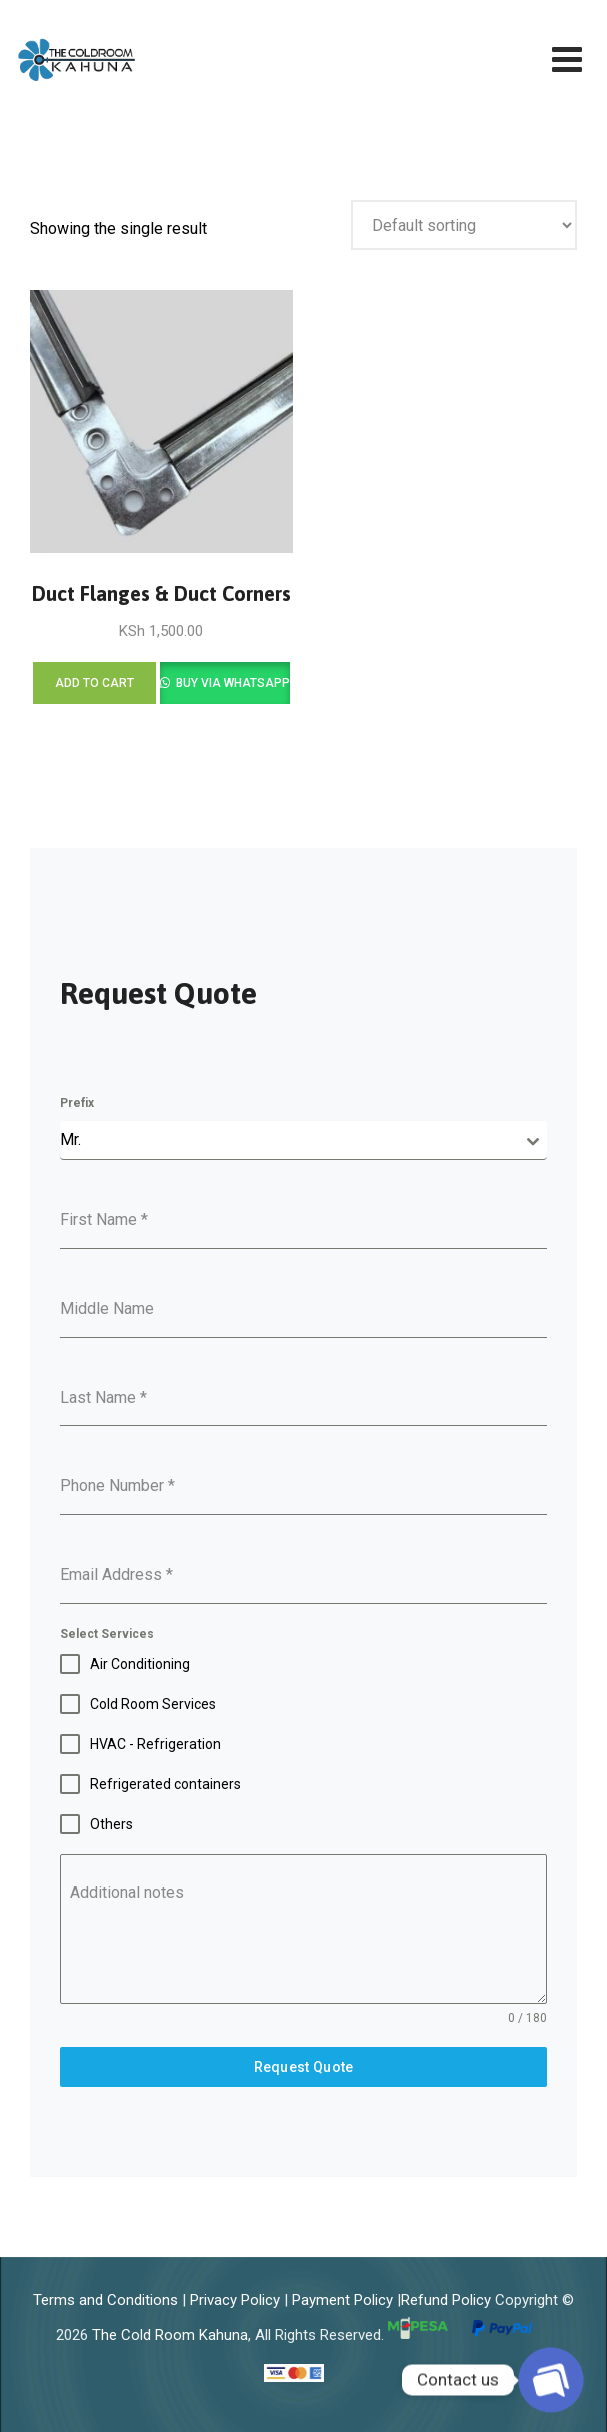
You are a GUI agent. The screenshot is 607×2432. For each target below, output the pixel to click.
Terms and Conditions (105, 2300)
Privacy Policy (235, 2300)
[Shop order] (464, 225)
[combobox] (303, 1140)
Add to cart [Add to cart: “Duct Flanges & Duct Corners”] (94, 683)
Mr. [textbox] (70, 1139)
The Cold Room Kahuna (170, 2335)
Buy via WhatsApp (231, 683)
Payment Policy (342, 2300)
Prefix (77, 1103)
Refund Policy (446, 2300)
